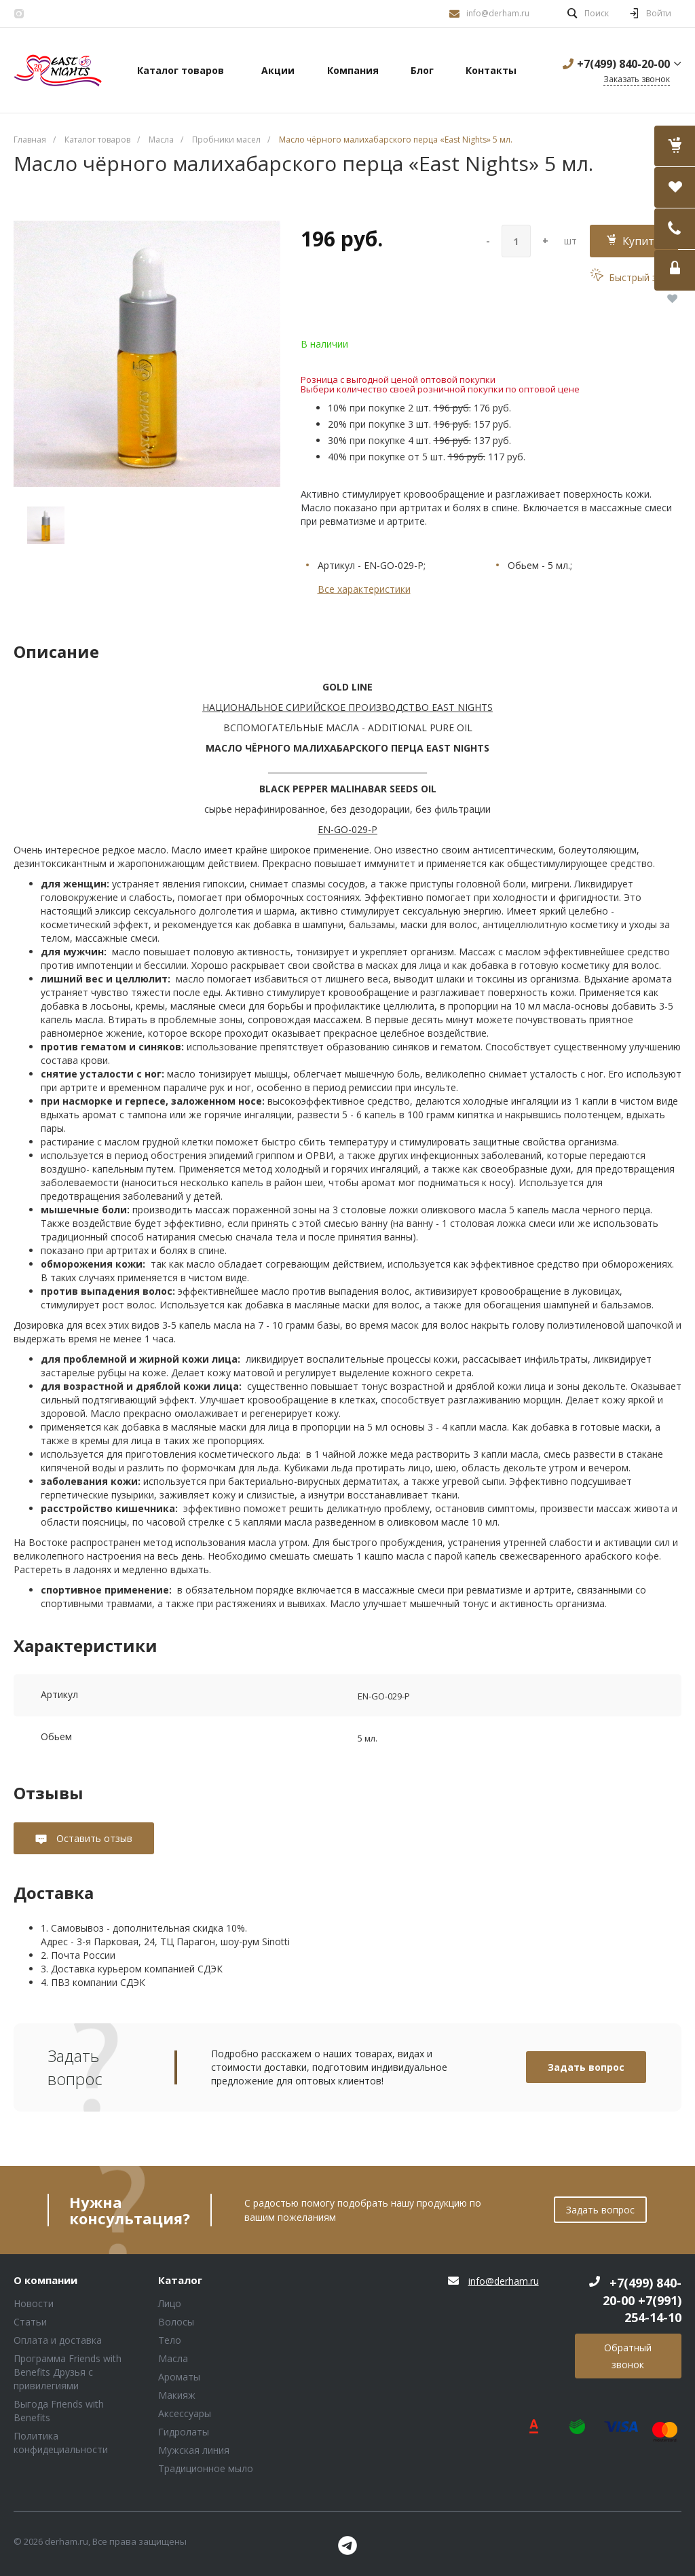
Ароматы (179, 2376)
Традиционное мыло (205, 2468)
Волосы (176, 2321)
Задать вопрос (586, 2067)
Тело (169, 2340)
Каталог (180, 2281)
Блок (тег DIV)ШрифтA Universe (58, 70)
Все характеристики (364, 589)
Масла (173, 2358)
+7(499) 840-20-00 (623, 63)
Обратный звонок (628, 2356)
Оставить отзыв (93, 1838)
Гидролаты (183, 2431)
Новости (34, 2303)
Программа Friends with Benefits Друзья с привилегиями (67, 2372)
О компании (45, 2281)
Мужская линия (193, 2450)
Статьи (30, 2321)
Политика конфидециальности (61, 2442)
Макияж (176, 2395)
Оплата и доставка (58, 2340)
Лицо (169, 2303)
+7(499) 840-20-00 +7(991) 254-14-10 (642, 2300)
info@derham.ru (497, 13)
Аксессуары (184, 2413)
